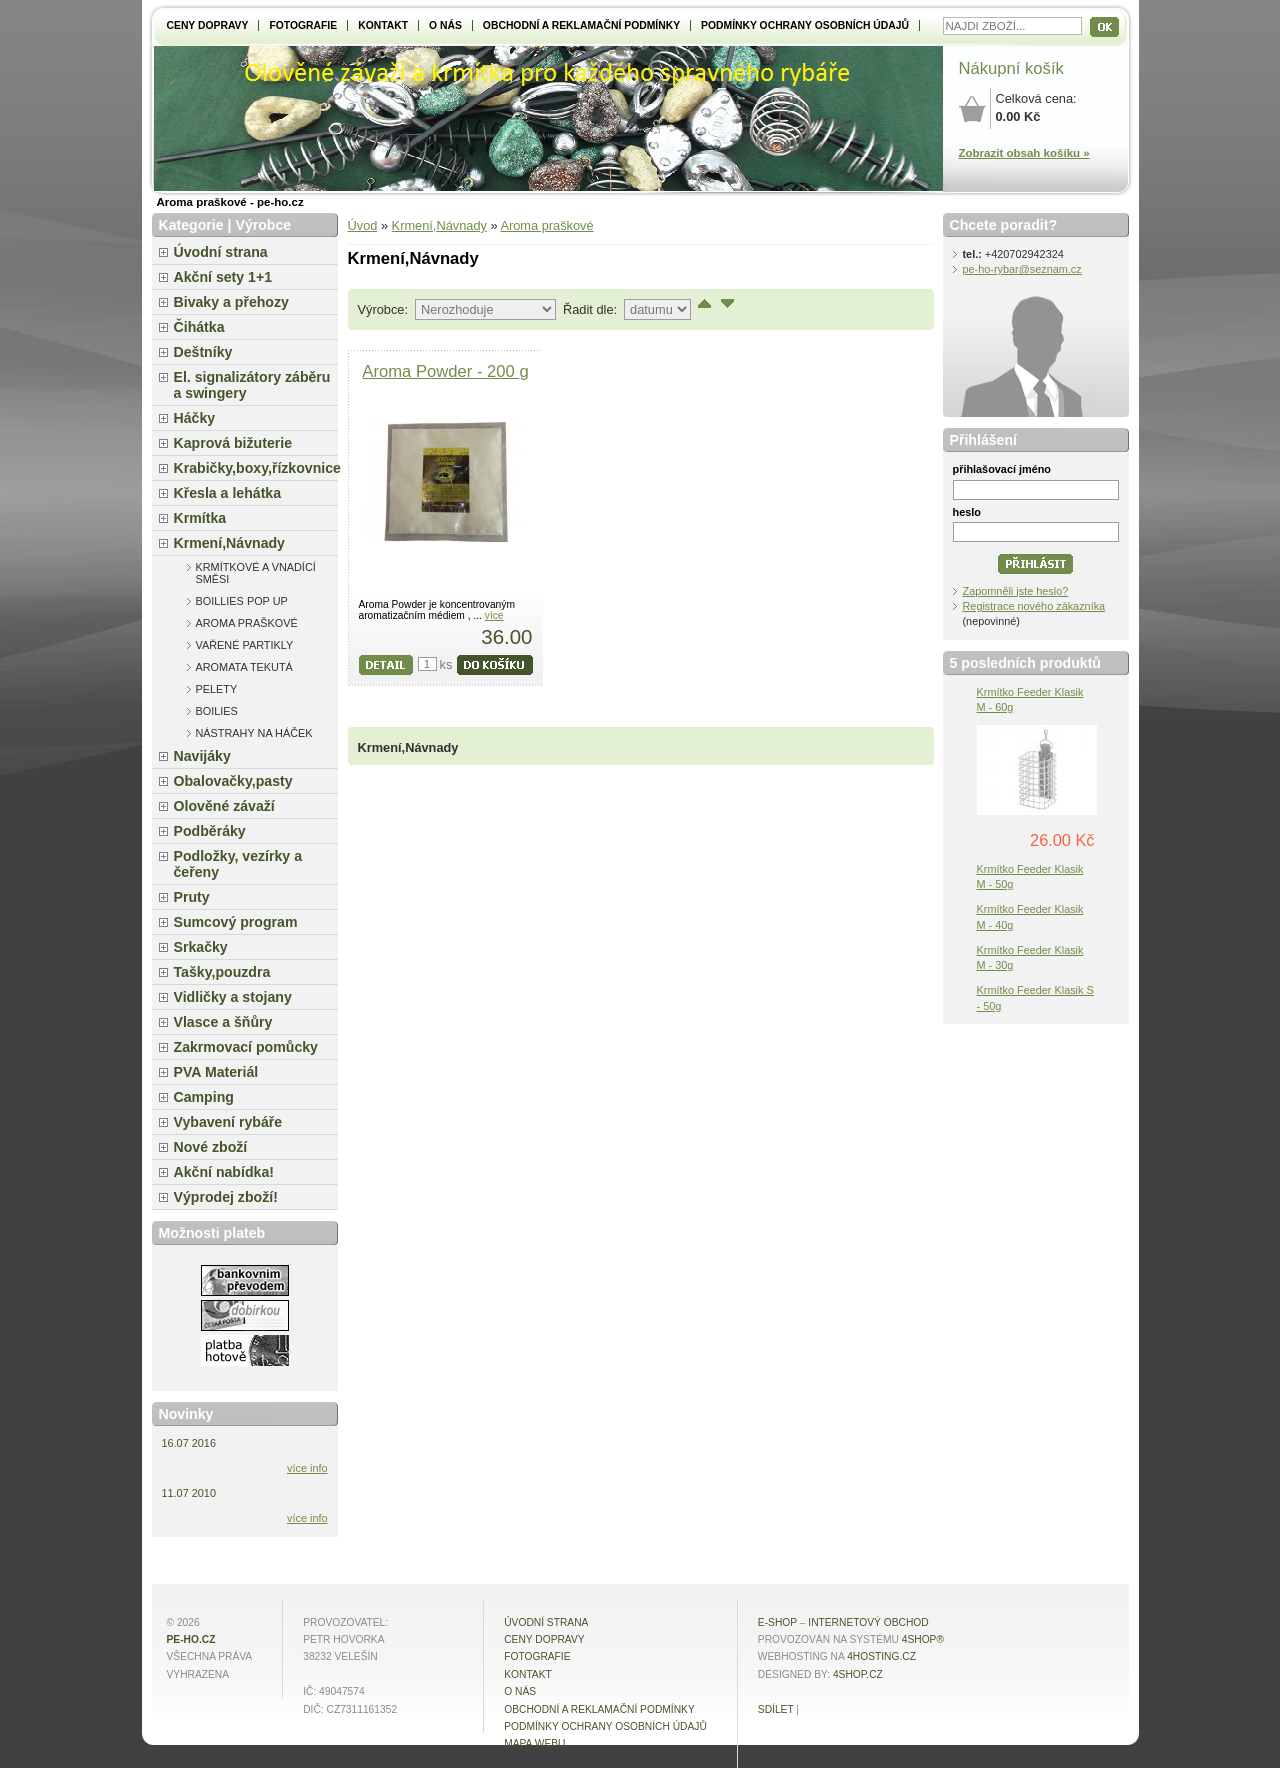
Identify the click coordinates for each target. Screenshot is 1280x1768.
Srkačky (201, 947)
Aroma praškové (546, 225)
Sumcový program (236, 922)
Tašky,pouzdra (222, 972)
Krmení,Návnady (439, 225)
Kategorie (191, 225)
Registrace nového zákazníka (1034, 606)
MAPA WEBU (534, 1743)
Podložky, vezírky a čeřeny (238, 864)
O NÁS (445, 25)
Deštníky (203, 352)
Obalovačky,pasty (233, 781)
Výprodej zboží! (226, 1197)
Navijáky (202, 756)
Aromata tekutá (244, 667)
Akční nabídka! (224, 1172)
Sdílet (776, 1709)
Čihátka (199, 327)
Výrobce (263, 225)
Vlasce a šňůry (223, 1022)
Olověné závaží (224, 806)
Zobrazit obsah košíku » (1024, 153)
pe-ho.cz (191, 1639)
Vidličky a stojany (233, 997)
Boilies (217, 711)
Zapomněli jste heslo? (1016, 591)
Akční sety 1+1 (223, 277)
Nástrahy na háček (254, 733)
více (494, 615)
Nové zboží (211, 1147)
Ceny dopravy (208, 25)
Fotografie (303, 25)
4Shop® (923, 1639)
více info (307, 1468)
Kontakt (383, 25)
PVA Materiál (216, 1072)
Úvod (363, 225)
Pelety (217, 689)
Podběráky (210, 831)
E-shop (777, 1622)
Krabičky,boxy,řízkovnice (256, 468)
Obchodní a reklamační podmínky (581, 25)
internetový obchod (868, 1622)
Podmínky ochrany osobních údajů (805, 25)
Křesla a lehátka (228, 493)
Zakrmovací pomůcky (246, 1047)
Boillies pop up (242, 601)
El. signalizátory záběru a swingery (252, 385)
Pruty (192, 897)
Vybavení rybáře (228, 1122)
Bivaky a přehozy (231, 302)
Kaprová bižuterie (233, 443)
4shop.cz (858, 1674)
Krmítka (200, 518)
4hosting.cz (881, 1656)
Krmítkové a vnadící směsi (256, 573)
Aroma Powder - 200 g (445, 371)
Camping (204, 1097)
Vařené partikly (245, 645)
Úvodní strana (221, 252)
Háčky (195, 418)
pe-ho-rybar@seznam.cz (1022, 269)
